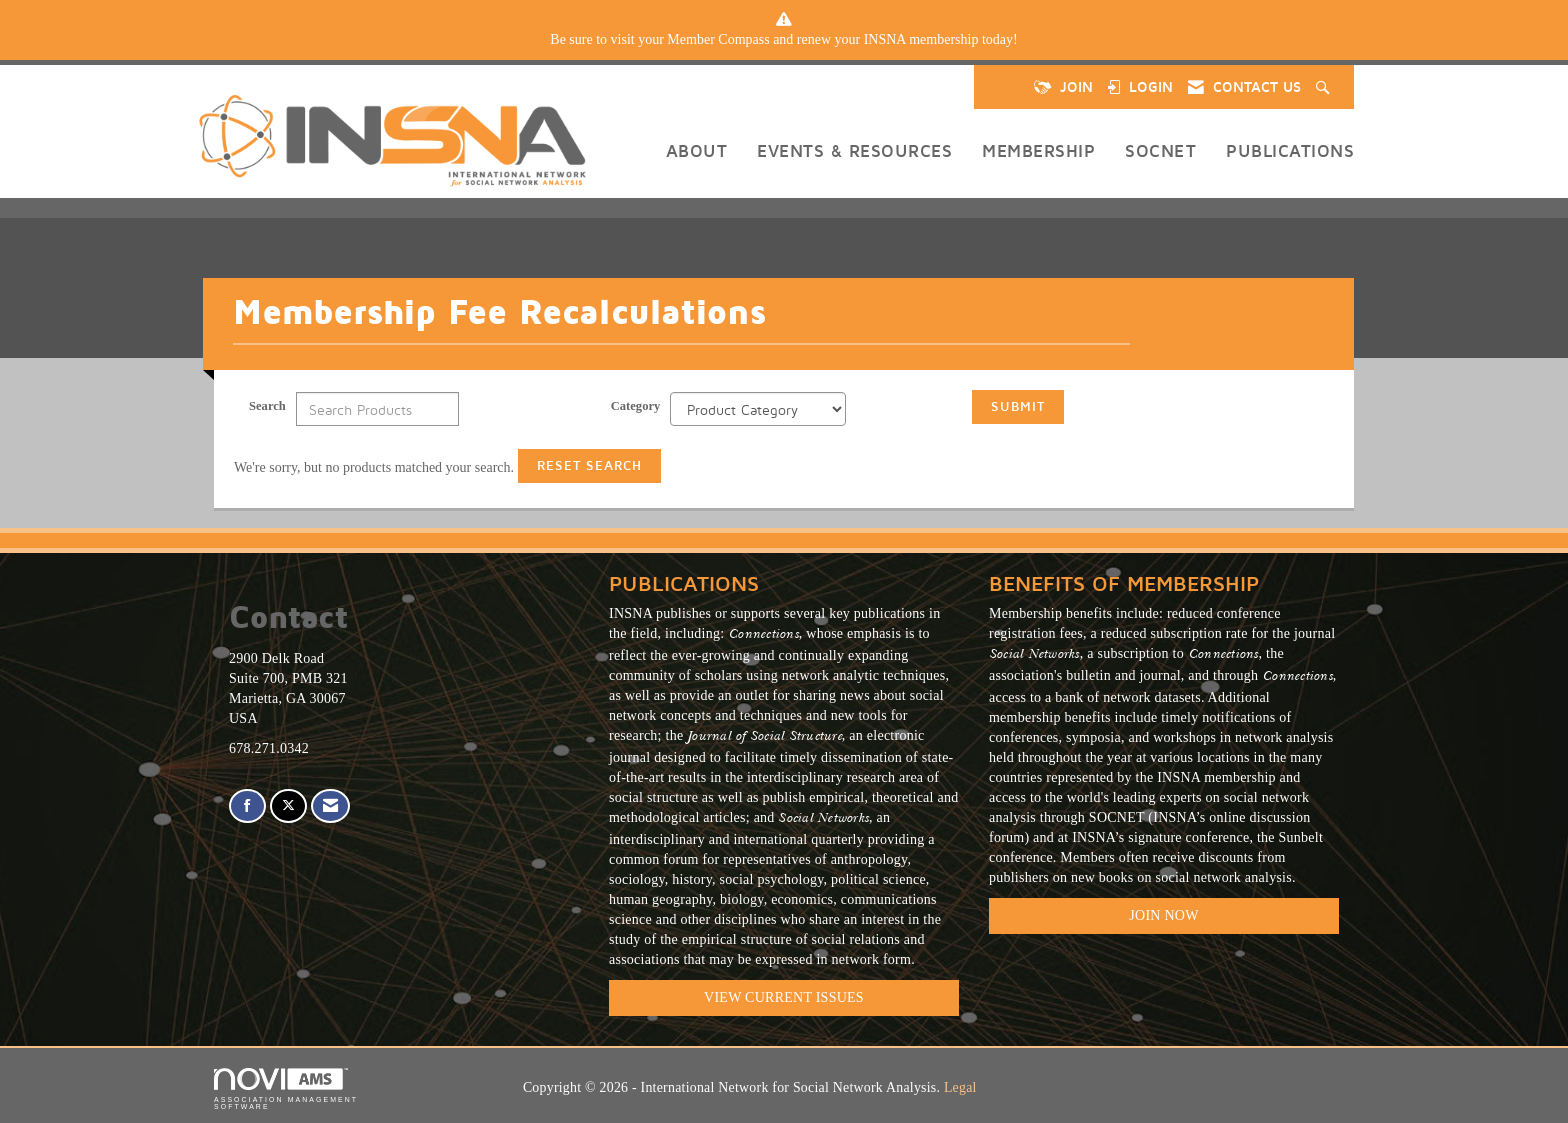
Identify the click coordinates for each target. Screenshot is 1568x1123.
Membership (1038, 150)
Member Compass (718, 39)
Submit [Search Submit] (1018, 406)
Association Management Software (286, 1089)
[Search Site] (1325, 87)
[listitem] (784, 40)
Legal (960, 1087)
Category (636, 406)
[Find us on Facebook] (247, 806)
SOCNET (1160, 150)
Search (267, 406)
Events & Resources (854, 150)
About (697, 150)
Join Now (1163, 915)
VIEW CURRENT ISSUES (784, 997)
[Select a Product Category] (758, 409)
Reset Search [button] (589, 465)
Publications (1290, 150)
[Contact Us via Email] (330, 806)
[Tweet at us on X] (288, 806)
